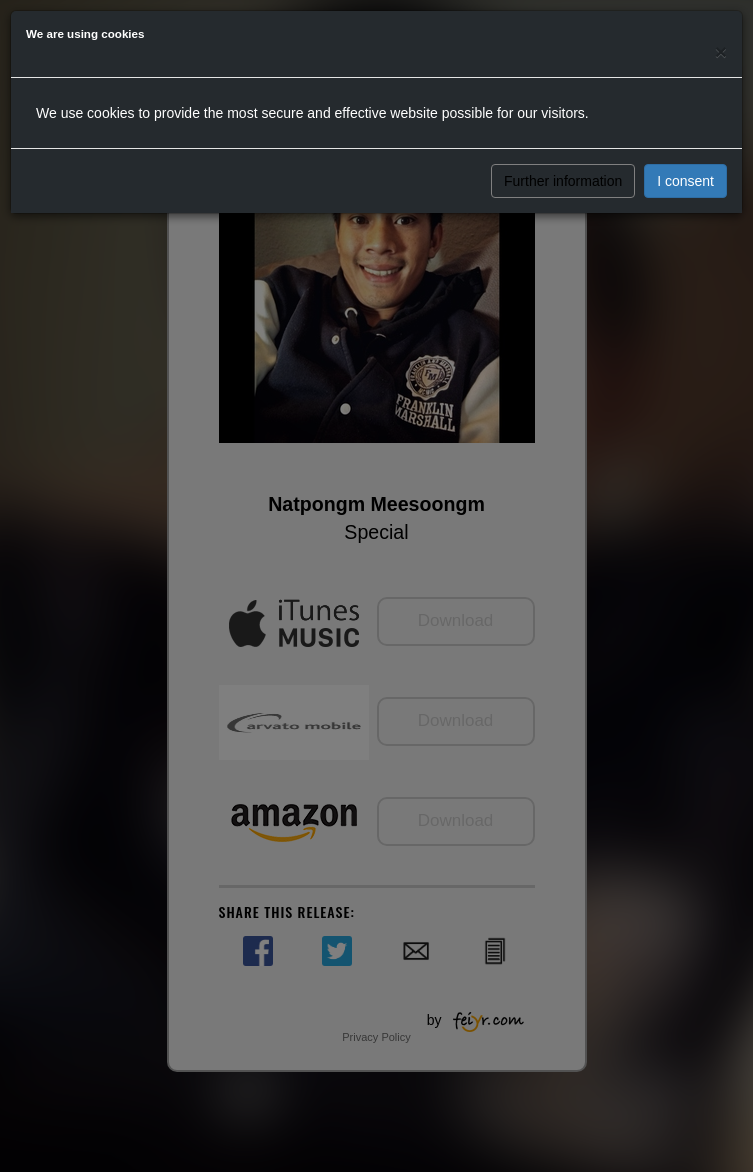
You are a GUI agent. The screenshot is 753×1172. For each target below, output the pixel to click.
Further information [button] (563, 181)
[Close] (721, 51)
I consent (685, 181)
